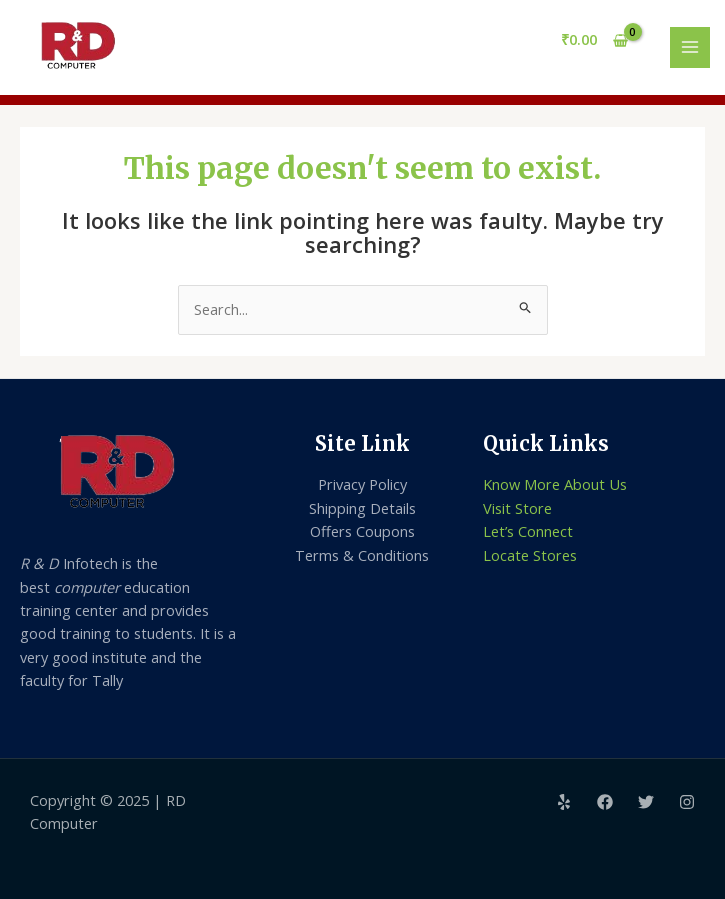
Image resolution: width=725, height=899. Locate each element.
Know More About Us (555, 484)
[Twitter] (646, 802)
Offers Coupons (362, 531)
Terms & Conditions (362, 555)
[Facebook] (605, 802)
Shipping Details (362, 508)
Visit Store (517, 508)
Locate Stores (530, 555)
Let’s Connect (528, 531)
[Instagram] (687, 802)
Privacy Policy (362, 484)
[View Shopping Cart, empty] (595, 40)
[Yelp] (564, 802)
